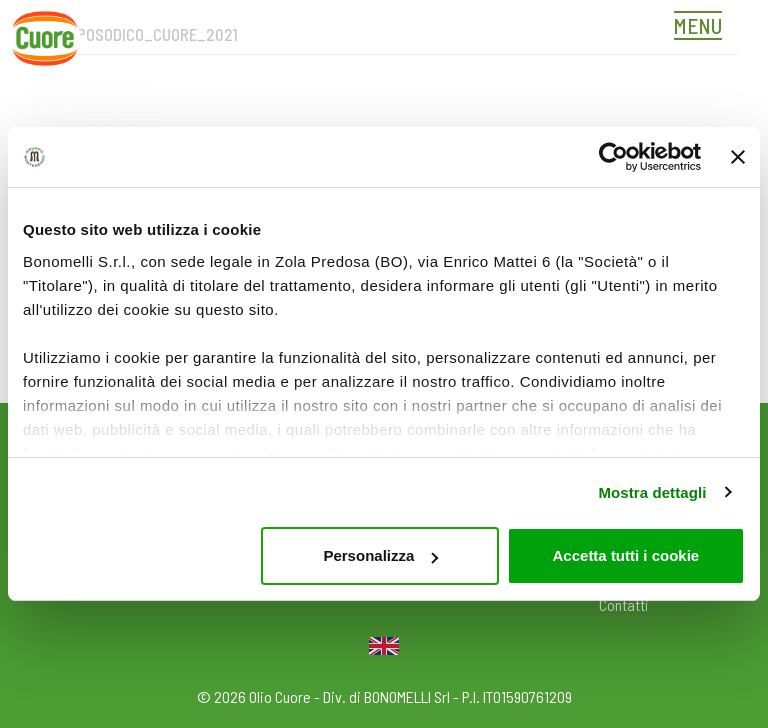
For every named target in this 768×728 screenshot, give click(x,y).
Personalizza (380, 555)
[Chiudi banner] (738, 157)
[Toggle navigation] (703, 28)
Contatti (624, 604)
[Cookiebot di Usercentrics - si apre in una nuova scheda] (613, 157)
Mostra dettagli (652, 492)
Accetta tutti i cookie (626, 555)
